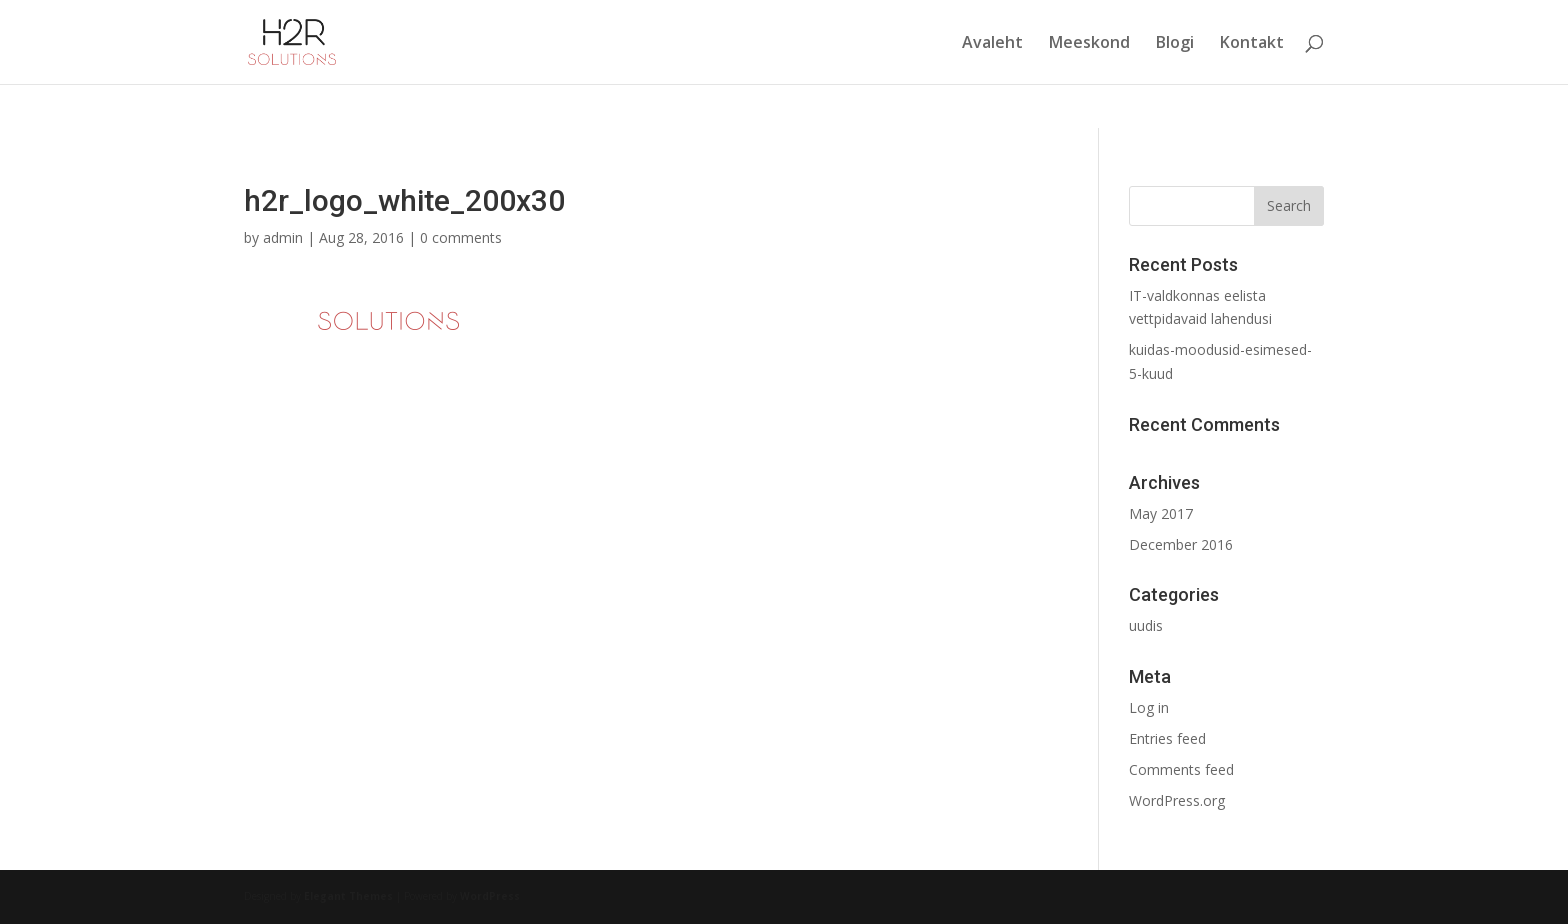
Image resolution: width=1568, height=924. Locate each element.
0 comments (461, 237)
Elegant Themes (348, 896)
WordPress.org (1177, 800)
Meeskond (1089, 44)
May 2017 (1161, 513)
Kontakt (1252, 44)
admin (283, 237)
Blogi (1175, 44)
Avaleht (992, 44)
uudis (1146, 625)
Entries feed (1167, 738)
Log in (1149, 707)
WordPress (490, 896)
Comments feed (1181, 769)
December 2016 (1181, 544)
